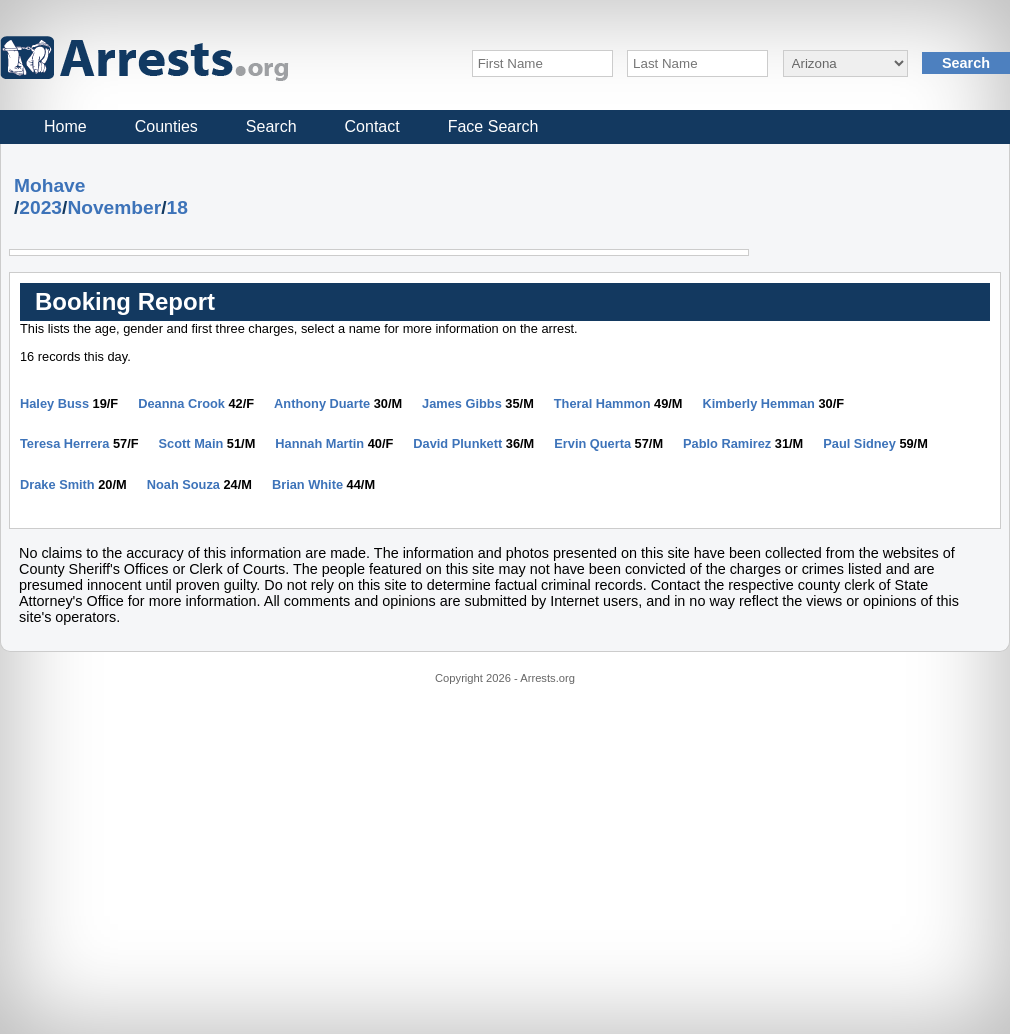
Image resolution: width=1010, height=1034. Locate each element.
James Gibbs (462, 403)
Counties (166, 126)
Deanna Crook (181, 403)
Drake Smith (57, 484)
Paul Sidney (859, 443)
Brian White (307, 484)
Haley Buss (54, 403)
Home (65, 126)
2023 (40, 207)
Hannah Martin (319, 443)
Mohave (49, 185)
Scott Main (191, 443)
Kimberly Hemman (759, 403)
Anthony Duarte (322, 403)
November (114, 207)
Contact (372, 126)
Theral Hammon (602, 403)
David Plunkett (457, 443)
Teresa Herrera (64, 443)
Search (271, 126)
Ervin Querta (592, 443)
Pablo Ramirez (727, 443)
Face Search (493, 126)
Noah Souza (183, 484)
